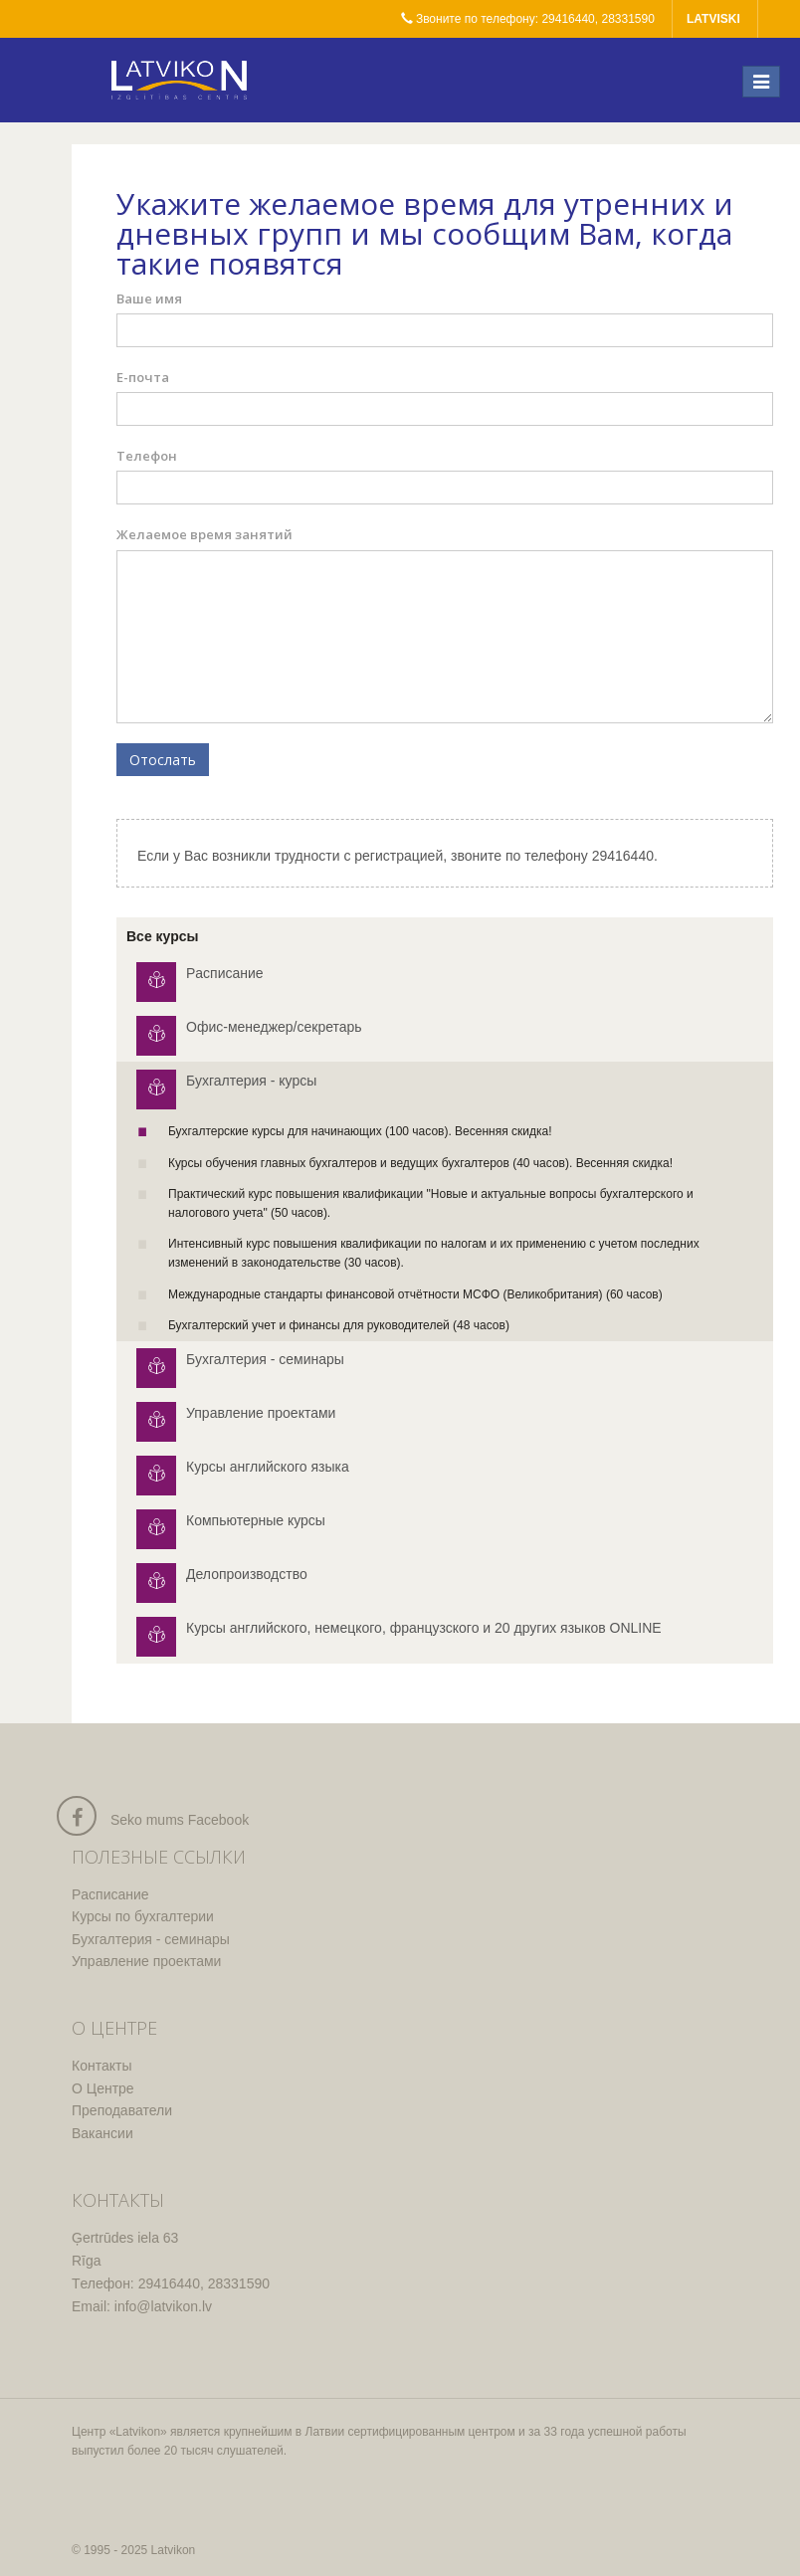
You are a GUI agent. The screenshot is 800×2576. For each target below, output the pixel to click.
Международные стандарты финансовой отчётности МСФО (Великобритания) (415, 1294)
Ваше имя (149, 298)
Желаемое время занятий (204, 534)
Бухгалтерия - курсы (251, 1081)
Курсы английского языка (267, 1467)
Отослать (162, 759)
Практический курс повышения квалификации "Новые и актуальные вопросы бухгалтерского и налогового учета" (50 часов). (431, 1203)
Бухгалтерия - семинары (265, 1359)
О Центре (103, 2088)
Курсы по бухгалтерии (143, 1916)
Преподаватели (122, 2110)
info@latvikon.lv (163, 2306)
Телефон (146, 456)
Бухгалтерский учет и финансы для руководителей (338, 1325)
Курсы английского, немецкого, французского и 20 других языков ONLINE (424, 1628)
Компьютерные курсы (255, 1520)
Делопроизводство (246, 1574)
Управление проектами (260, 1413)
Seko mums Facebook (179, 1820)
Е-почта (142, 377)
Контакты (101, 2066)
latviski (713, 19)
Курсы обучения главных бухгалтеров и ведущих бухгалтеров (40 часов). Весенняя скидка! (420, 1163)
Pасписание (225, 973)
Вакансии (102, 2133)
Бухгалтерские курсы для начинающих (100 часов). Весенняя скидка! (360, 1131)
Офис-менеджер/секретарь (274, 1027)
